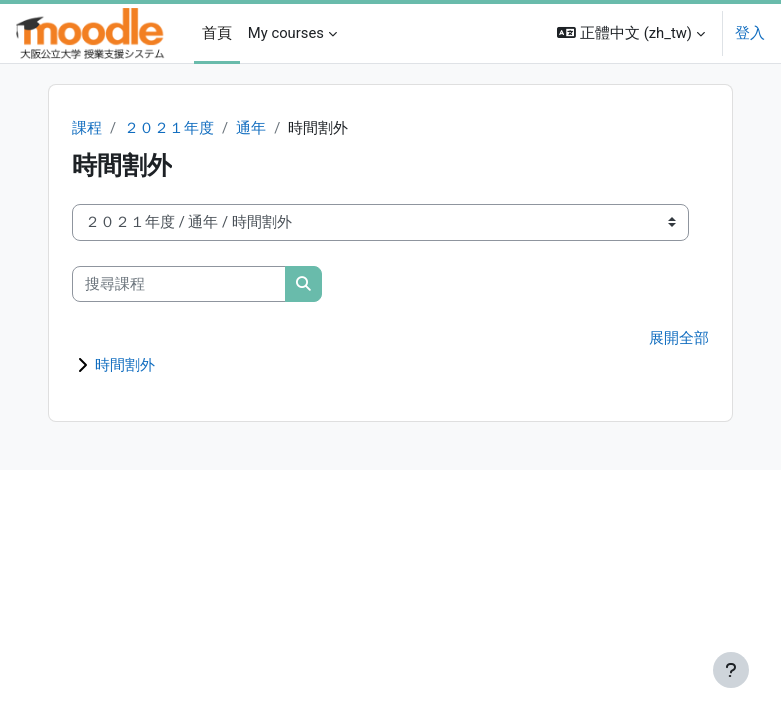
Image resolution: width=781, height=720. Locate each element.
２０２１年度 (169, 128)
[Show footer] (731, 670)
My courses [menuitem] (286, 33)
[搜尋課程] (179, 284)
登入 (750, 33)
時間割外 (125, 365)
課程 (87, 128)
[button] (631, 33)
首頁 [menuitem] (217, 33)
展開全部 (679, 338)
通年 (251, 128)
